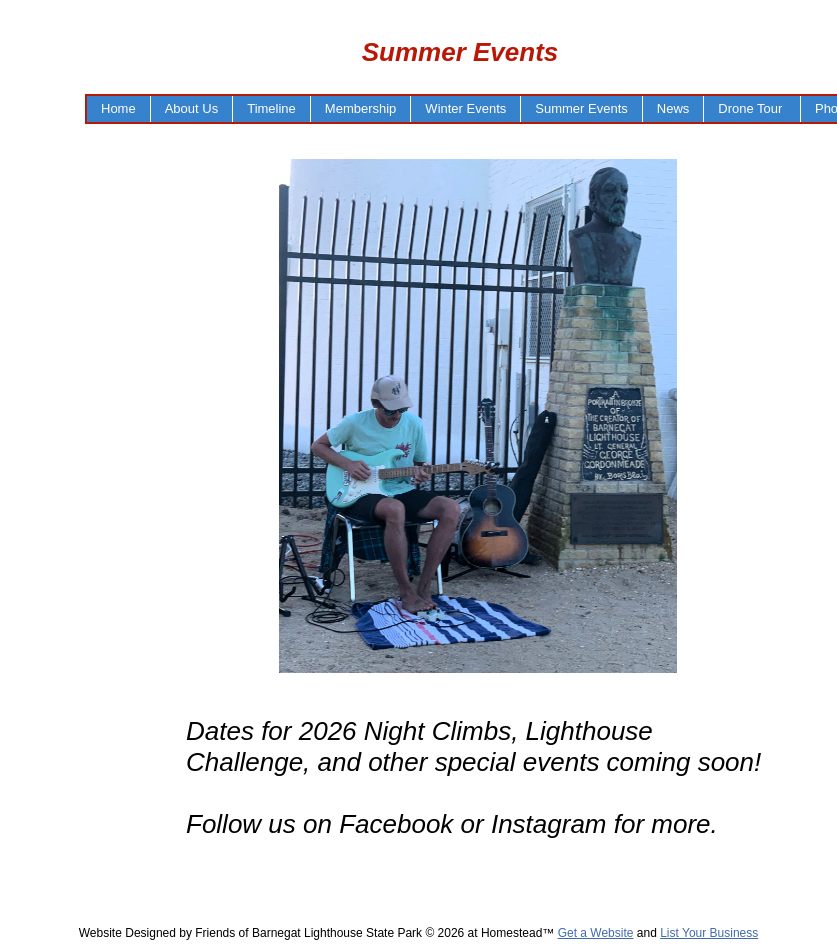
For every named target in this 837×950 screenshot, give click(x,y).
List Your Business (709, 933)
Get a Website (596, 933)
